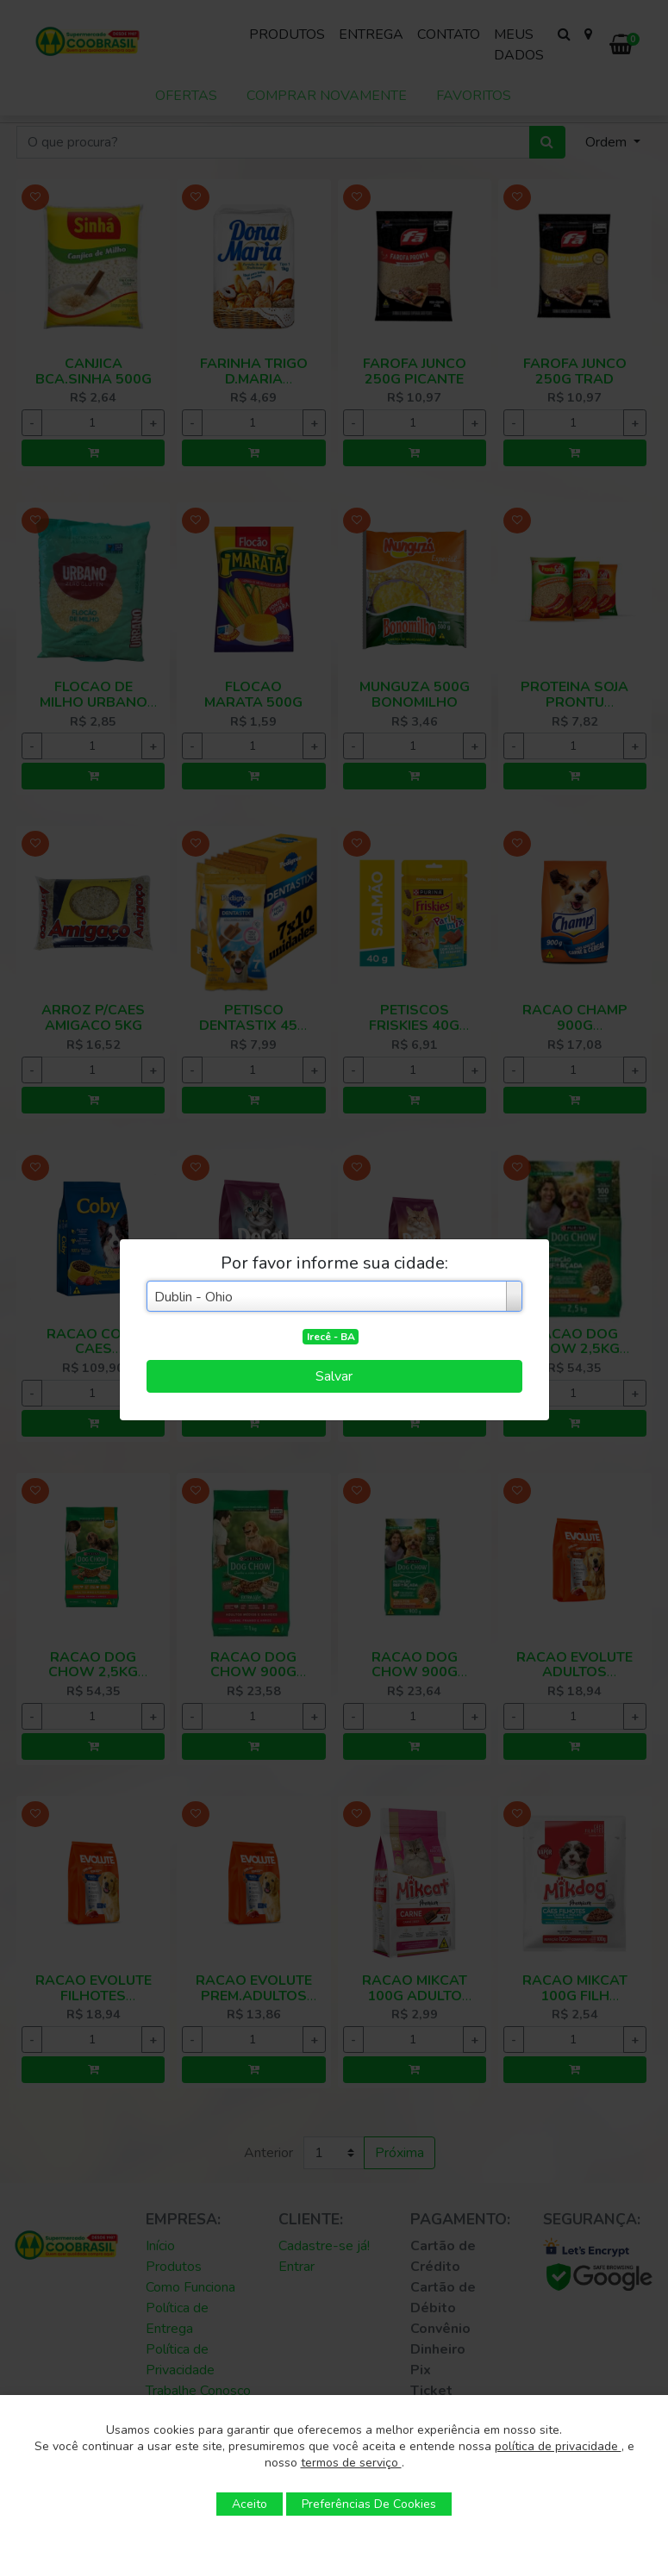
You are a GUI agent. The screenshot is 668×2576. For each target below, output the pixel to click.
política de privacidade (558, 2446)
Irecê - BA (331, 1337)
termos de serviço (351, 2462)
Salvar (334, 1376)
